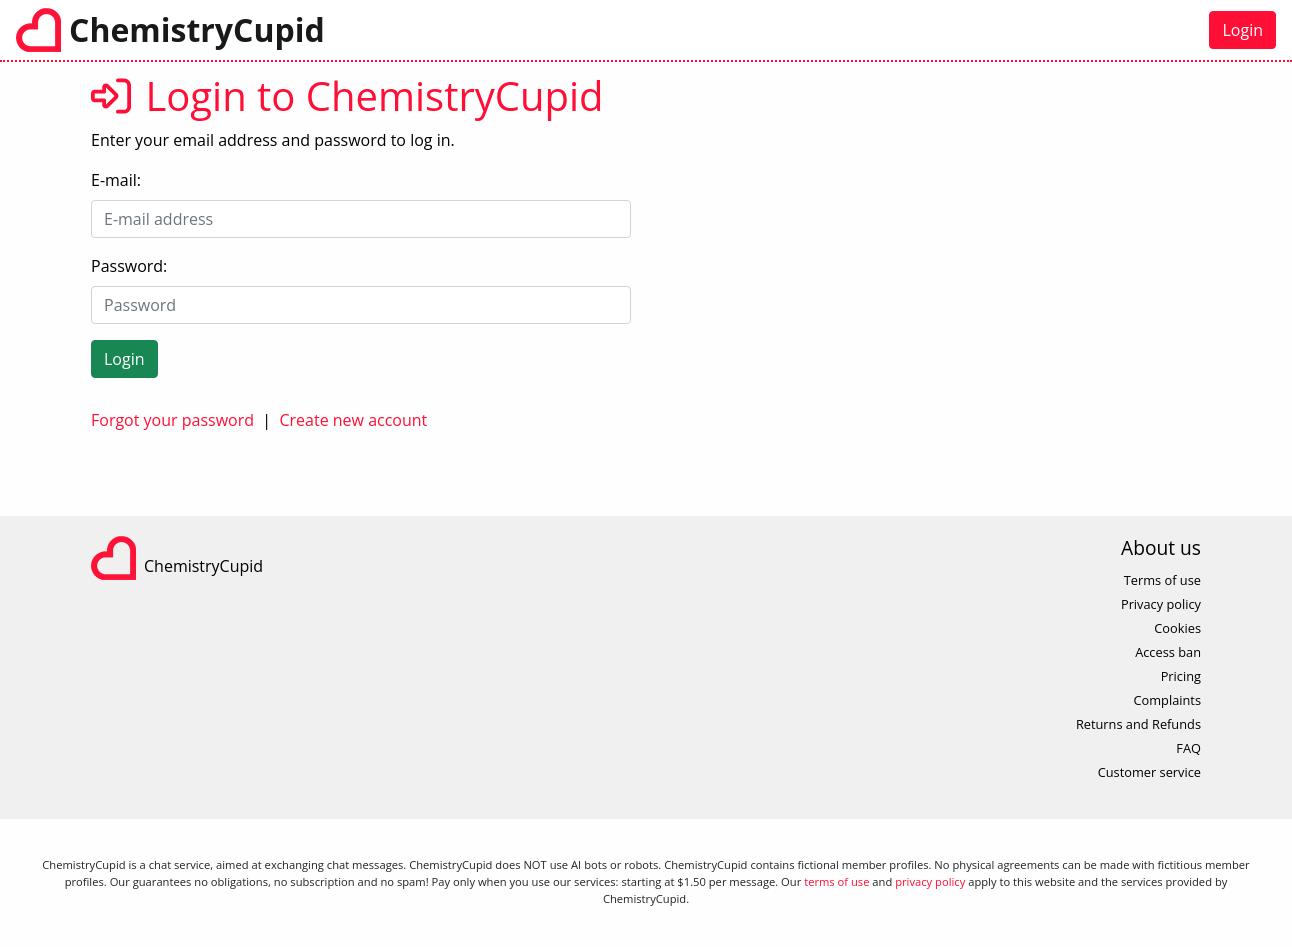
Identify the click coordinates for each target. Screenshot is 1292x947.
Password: (129, 266)
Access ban (1168, 652)
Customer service (1149, 772)
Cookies (1177, 628)
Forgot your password (172, 420)
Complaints (1167, 700)
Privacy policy (1161, 604)
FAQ (1188, 748)
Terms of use (1162, 580)
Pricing (1181, 676)
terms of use (836, 881)
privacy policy (930, 881)
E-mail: (116, 180)
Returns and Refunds (1138, 724)
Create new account (353, 420)
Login (1242, 30)
